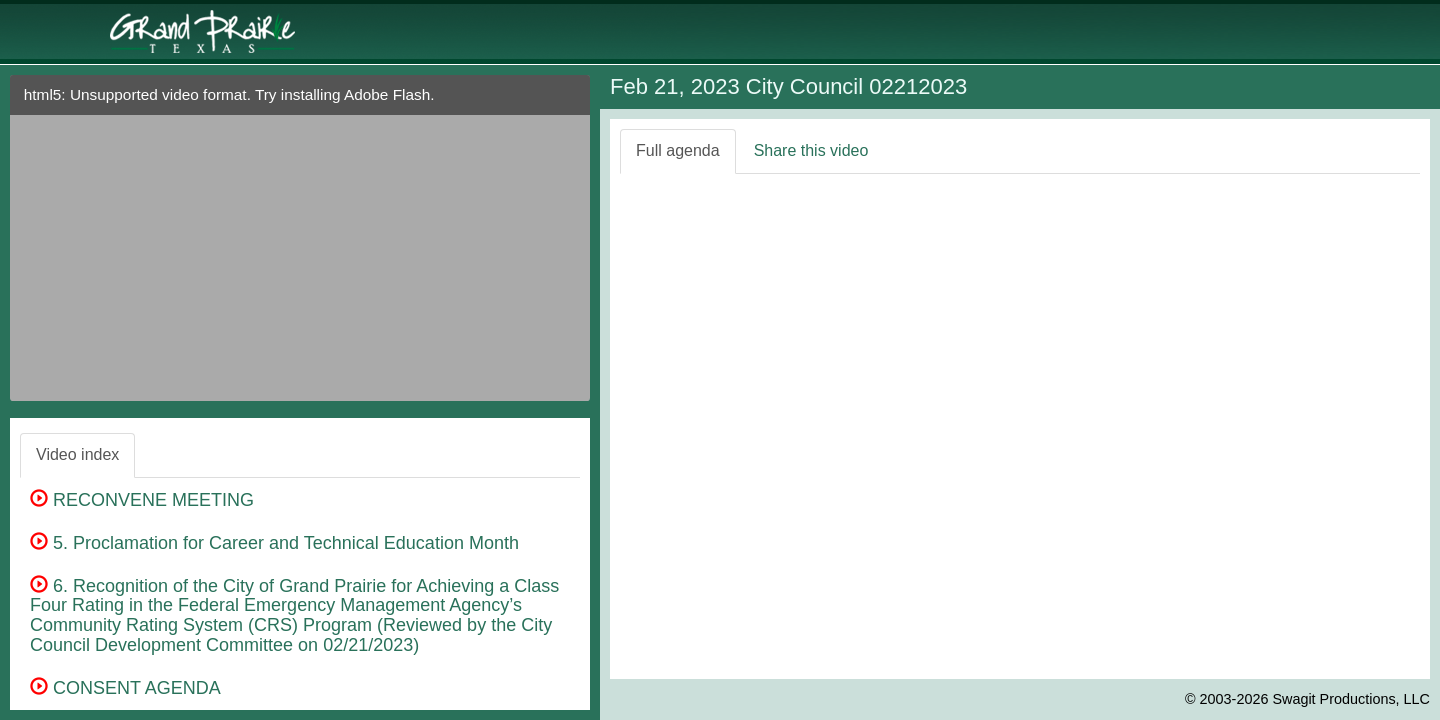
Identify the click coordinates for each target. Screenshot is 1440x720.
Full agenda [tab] (678, 150)
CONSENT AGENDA (125, 688)
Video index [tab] (77, 454)
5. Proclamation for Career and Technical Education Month (274, 543)
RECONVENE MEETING (142, 500)
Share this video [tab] (811, 150)
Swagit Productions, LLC (1351, 699)
